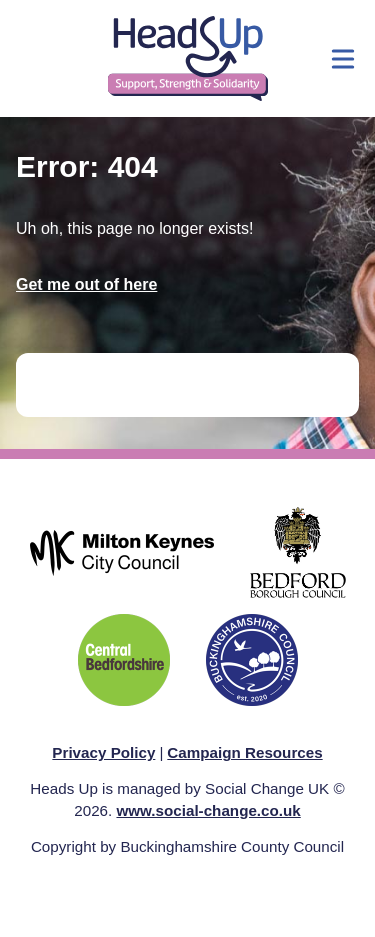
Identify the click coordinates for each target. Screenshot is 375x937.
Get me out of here (86, 284)
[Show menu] (343, 59)
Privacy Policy (103, 752)
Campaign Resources (244, 752)
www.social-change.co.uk (208, 810)
